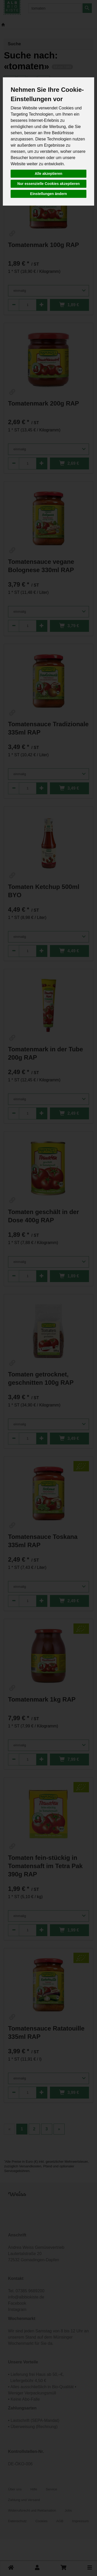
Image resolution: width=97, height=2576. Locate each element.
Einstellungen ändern (48, 194)
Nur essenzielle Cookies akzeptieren (48, 184)
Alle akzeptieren (48, 173)
